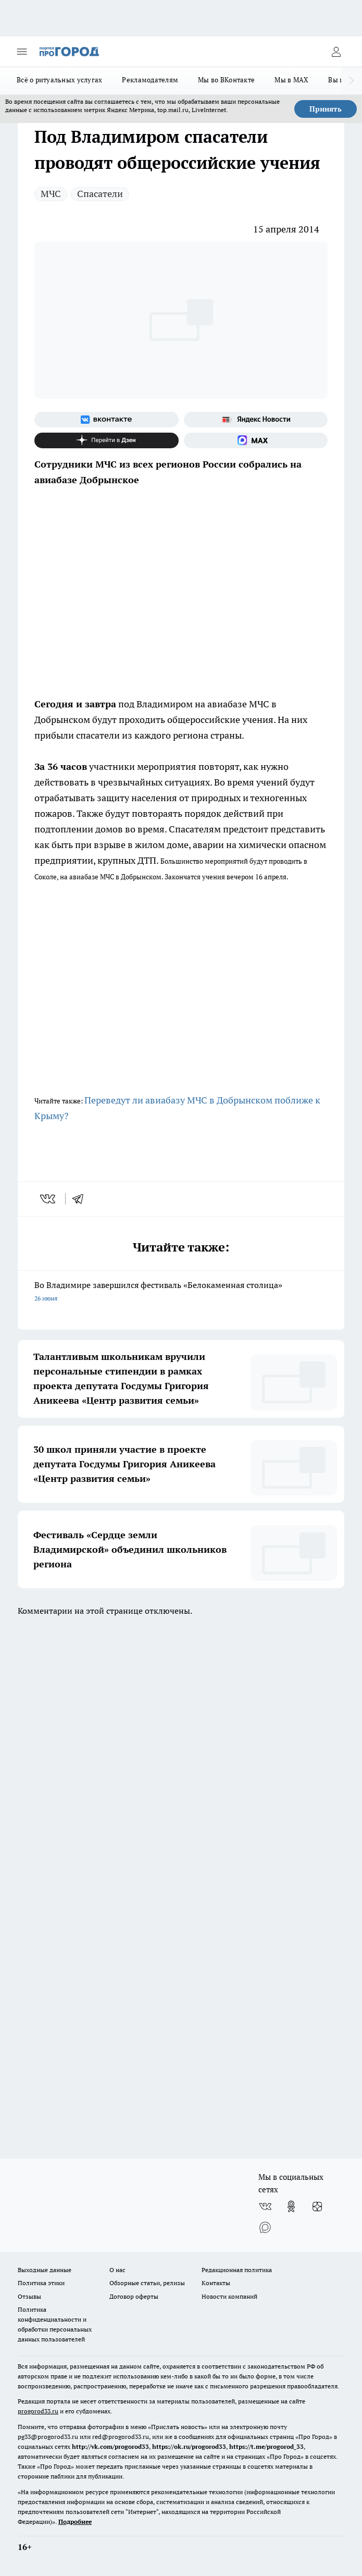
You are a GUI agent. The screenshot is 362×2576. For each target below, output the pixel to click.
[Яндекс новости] (256, 419)
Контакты (216, 2283)
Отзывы (29, 2296)
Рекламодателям (150, 79)
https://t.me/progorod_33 (266, 2446)
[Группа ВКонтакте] (106, 419)
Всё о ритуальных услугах (59, 79)
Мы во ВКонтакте (226, 79)
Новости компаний (229, 2296)
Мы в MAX (291, 79)
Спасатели (100, 194)
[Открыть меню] (21, 51)
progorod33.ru (38, 2411)
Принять (325, 109)
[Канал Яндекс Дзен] (106, 440)
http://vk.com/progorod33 (110, 2446)
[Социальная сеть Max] (256, 440)
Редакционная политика (237, 2270)
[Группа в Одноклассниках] (291, 2206)
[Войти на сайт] (336, 51)
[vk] (49, 1199)
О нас (117, 2270)
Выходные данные (44, 2270)
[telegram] (81, 1199)
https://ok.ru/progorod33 (189, 2446)
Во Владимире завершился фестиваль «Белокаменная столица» (181, 1292)
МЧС (51, 194)
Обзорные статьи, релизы (147, 2283)
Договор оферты (133, 2296)
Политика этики (41, 2283)
